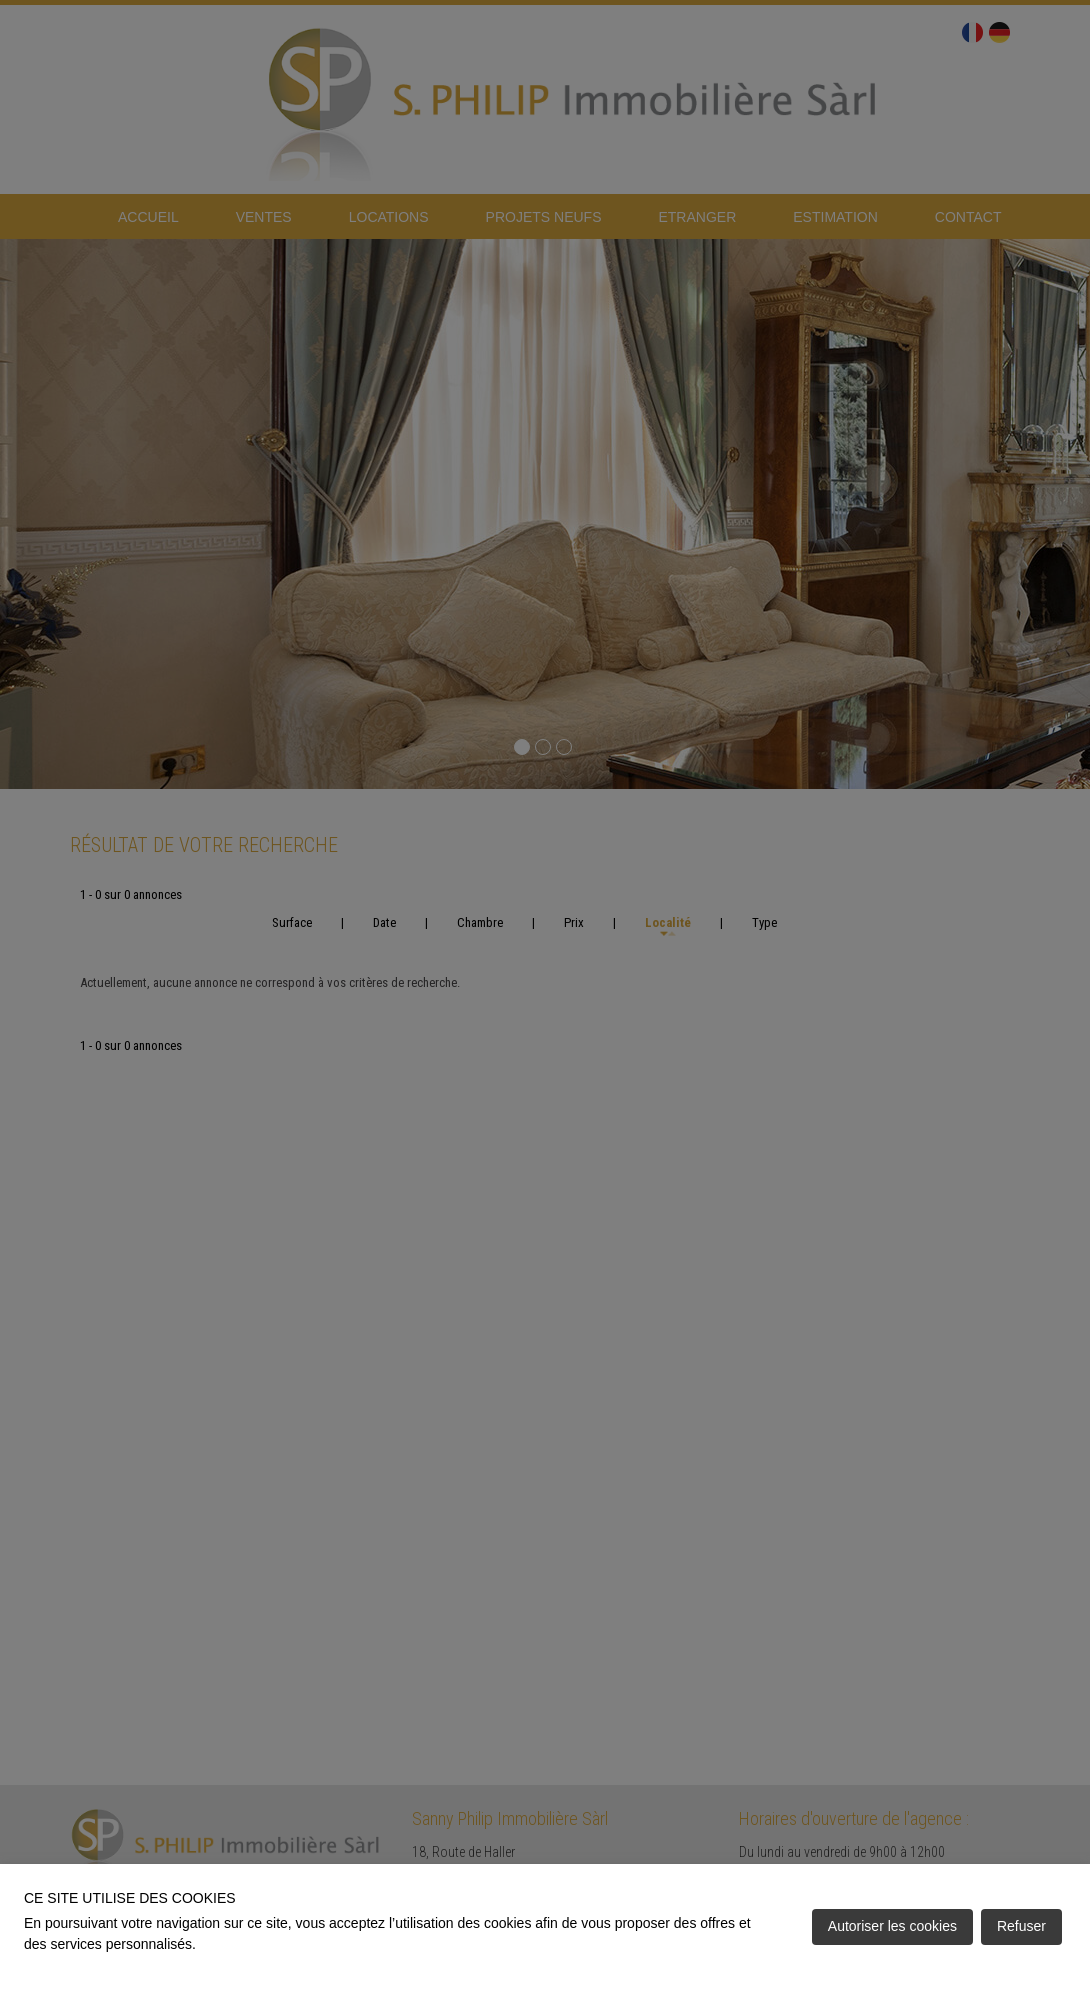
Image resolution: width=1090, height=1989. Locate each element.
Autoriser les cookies (892, 1926)
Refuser (1021, 1926)
